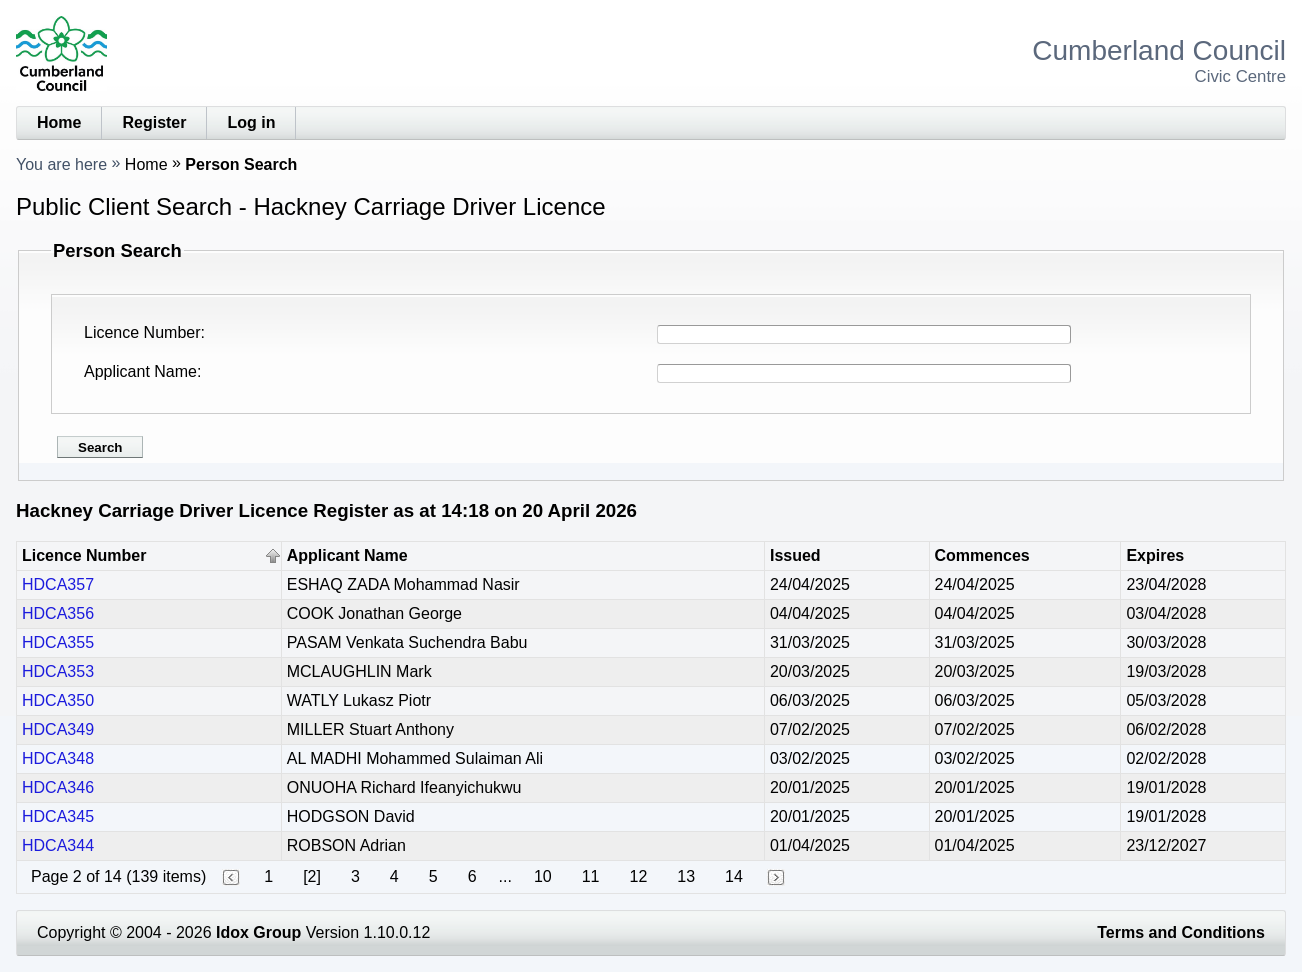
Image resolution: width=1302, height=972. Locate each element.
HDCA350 (58, 700)
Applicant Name (140, 371)
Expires (1155, 555)
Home (59, 122)
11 (591, 876)
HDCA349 (58, 729)
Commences (982, 555)
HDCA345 (58, 816)
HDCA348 (58, 758)
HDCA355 (58, 642)
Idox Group (258, 932)
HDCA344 (58, 845)
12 (638, 876)
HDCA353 (58, 671)
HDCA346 (58, 787)
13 (686, 876)
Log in (251, 122)
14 (734, 876)
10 (543, 876)
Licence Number (142, 332)
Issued (795, 555)
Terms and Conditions (1181, 932)
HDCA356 (58, 613)
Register (154, 122)
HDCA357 (58, 584)
